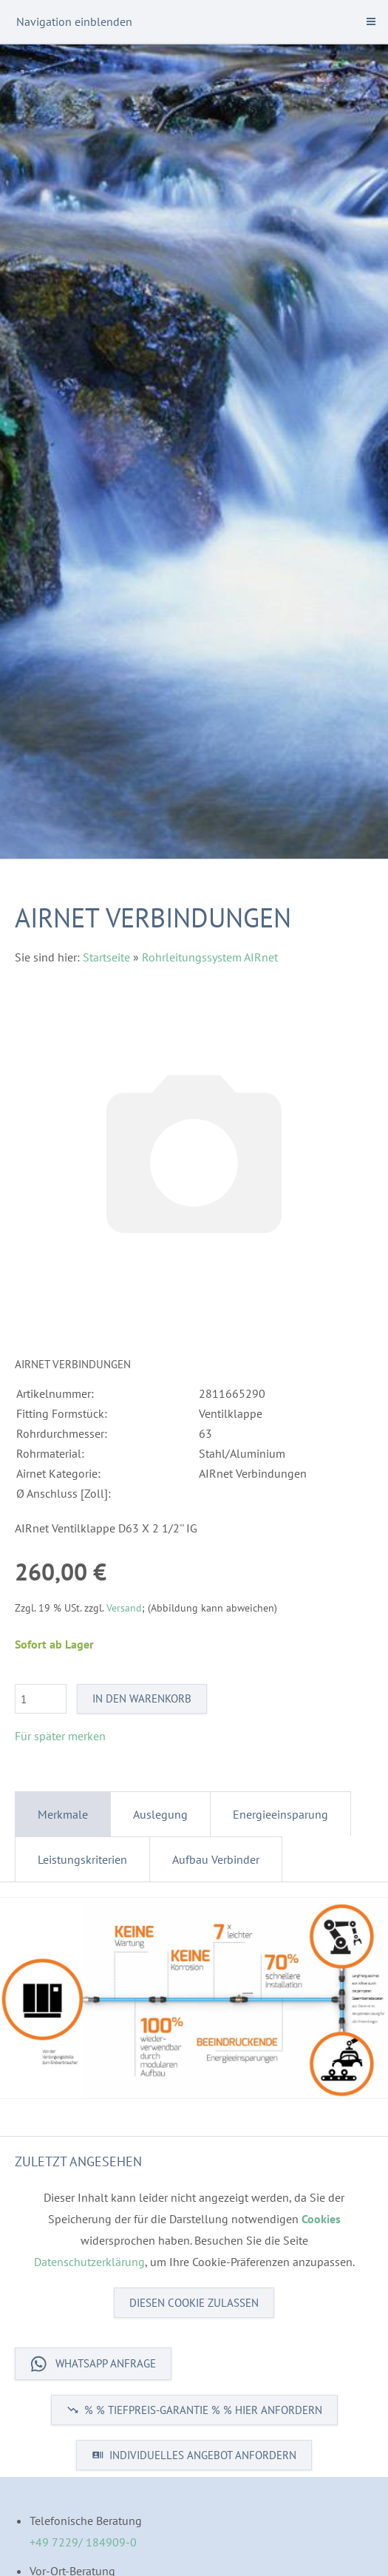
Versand (124, 1607)
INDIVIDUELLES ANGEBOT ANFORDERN (194, 2455)
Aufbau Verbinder (215, 1859)
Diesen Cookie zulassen (194, 2303)
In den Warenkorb (141, 1698)
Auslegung (160, 1814)
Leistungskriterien (82, 1859)
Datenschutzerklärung (89, 2261)
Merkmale (63, 1814)
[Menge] (41, 1699)
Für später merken (60, 1735)
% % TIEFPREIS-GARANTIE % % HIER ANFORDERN (194, 2410)
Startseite (106, 957)
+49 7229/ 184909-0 (83, 2542)
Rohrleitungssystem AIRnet (210, 957)
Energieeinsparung (280, 1814)
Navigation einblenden (74, 21)
